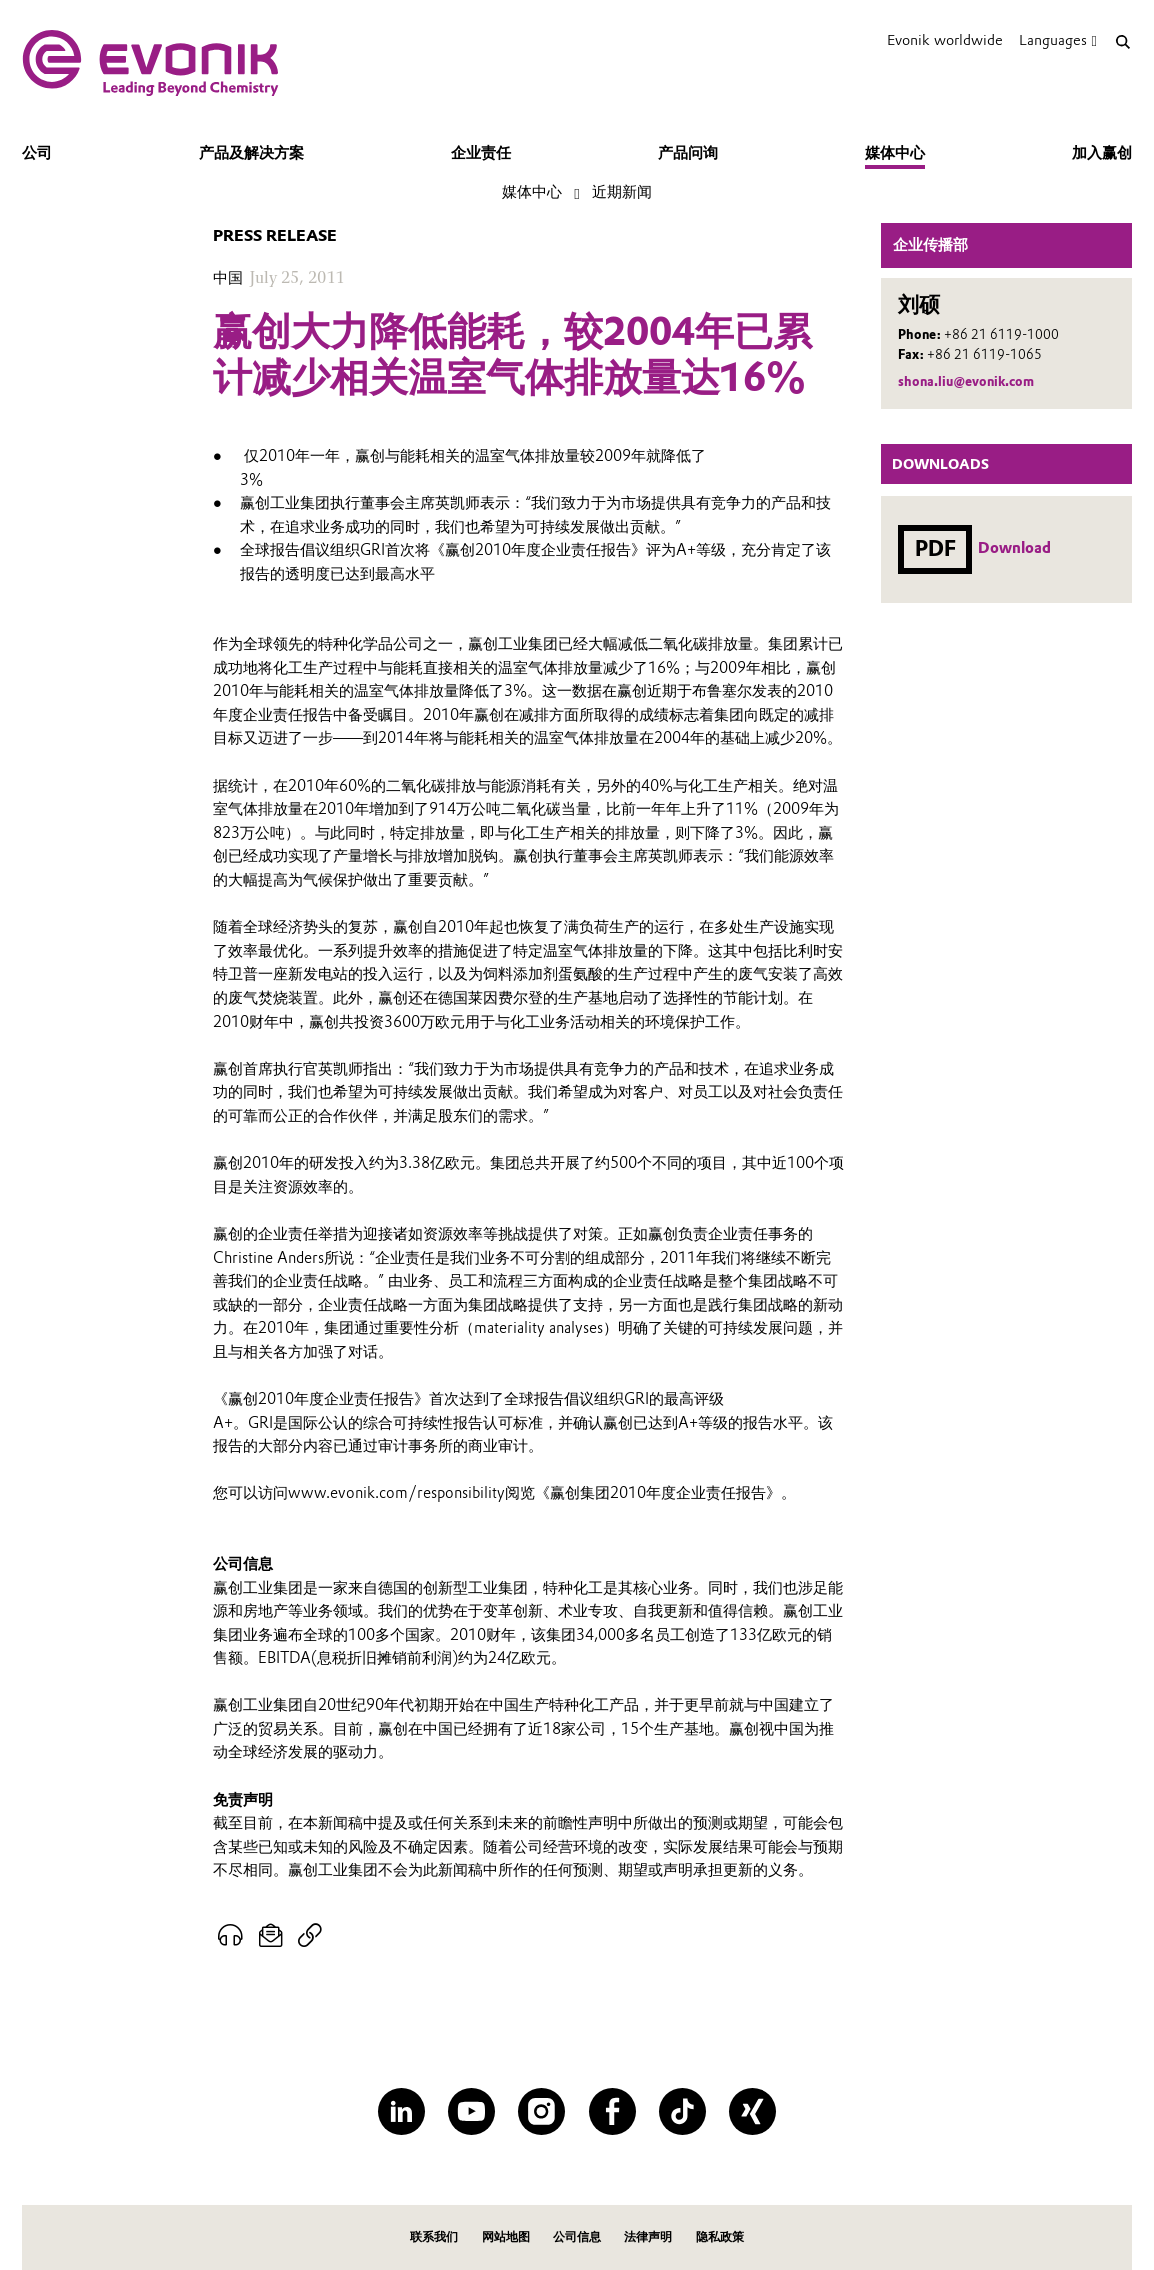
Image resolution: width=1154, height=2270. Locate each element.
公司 (37, 153)
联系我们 (434, 2236)
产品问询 (688, 153)
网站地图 (506, 2236)
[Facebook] (612, 2111)
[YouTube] (471, 2111)
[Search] (1122, 41)
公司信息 (577, 2236)
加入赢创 (1102, 153)
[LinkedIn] (401, 2111)
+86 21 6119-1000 (1001, 334)
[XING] (752, 2111)
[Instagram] (541, 2111)
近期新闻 (622, 192)
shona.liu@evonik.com (966, 381)
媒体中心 (895, 153)
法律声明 (648, 2236)
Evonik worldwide (945, 40)
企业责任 (481, 153)
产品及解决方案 (251, 153)
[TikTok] (682, 2111)
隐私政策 (720, 2236)
